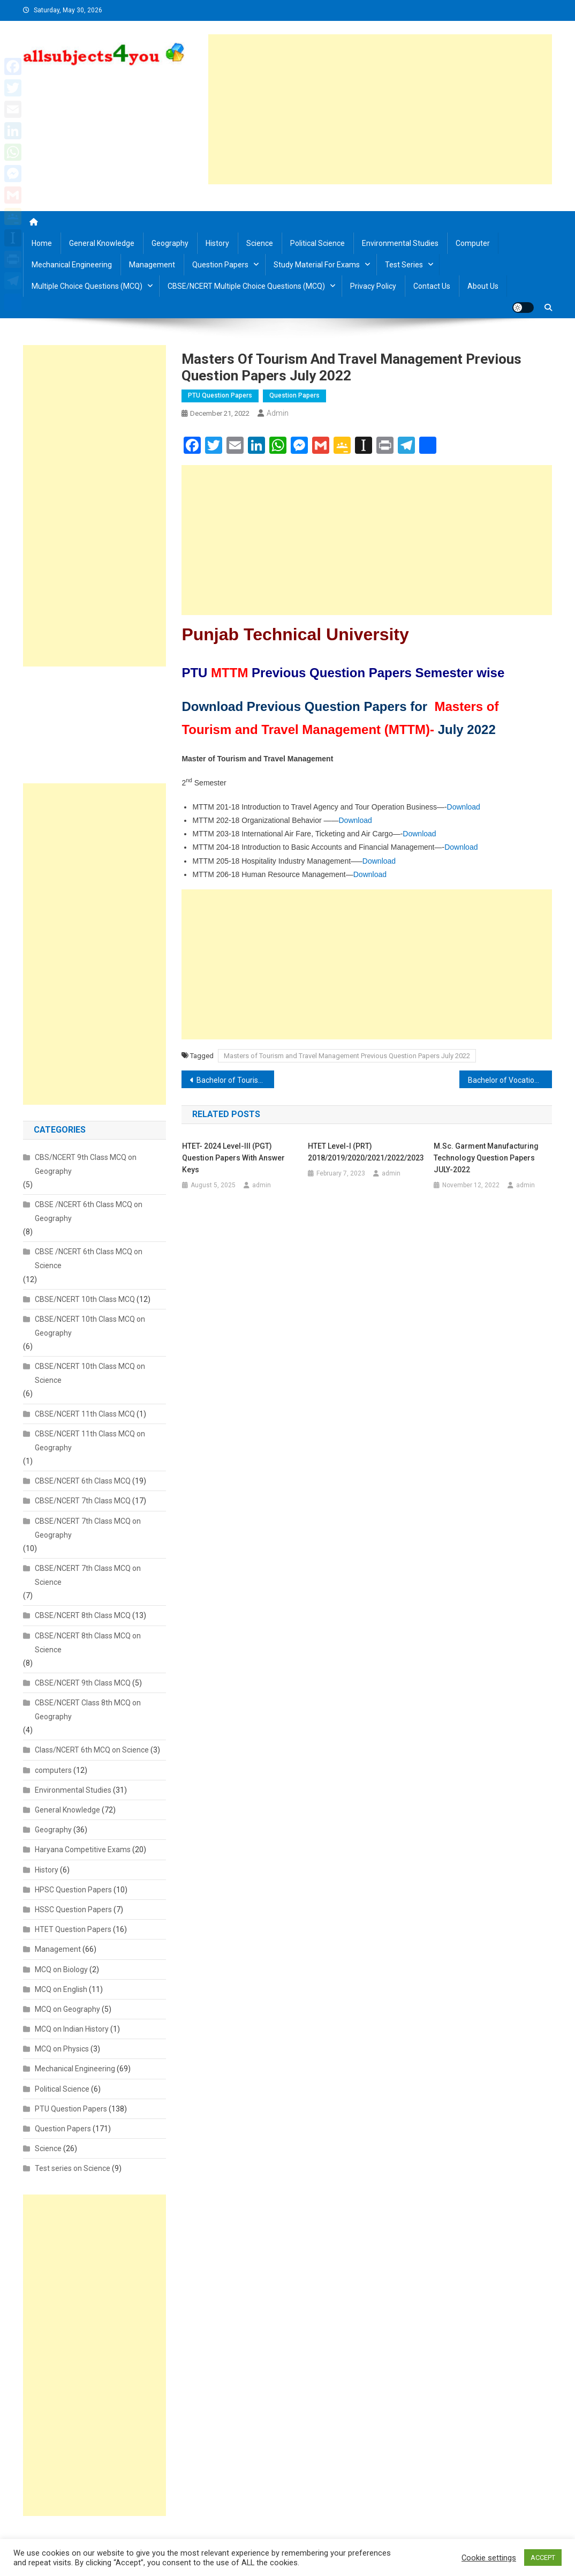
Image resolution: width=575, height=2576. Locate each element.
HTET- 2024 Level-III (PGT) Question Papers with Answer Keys (233, 1158)
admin (278, 413)
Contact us (431, 286)
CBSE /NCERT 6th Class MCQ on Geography (88, 1211)
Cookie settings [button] (488, 2558)
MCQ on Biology (61, 1969)
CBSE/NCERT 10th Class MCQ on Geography (90, 1326)
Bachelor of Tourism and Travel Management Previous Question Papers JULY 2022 (235, 1080)
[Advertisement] (380, 109)
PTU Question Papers (220, 395)
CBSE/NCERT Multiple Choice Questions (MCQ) (246, 286)
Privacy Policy (373, 286)
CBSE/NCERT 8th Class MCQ (83, 1615)
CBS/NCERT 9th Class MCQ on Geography (86, 1164)
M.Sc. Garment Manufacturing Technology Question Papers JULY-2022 (486, 1158)
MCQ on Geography (67, 2009)
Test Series (404, 264)
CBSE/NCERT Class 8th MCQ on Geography (88, 1709)
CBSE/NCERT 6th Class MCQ (83, 1481)
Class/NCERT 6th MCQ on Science (92, 1750)
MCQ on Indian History (72, 2029)
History (217, 243)
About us (482, 286)
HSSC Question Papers (73, 1909)
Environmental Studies (400, 243)
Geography (170, 243)
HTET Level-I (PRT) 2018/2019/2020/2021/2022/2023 (366, 1152)
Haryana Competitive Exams (83, 1849)
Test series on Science (72, 2168)
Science (259, 243)
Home (42, 243)
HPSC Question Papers (73, 1889)
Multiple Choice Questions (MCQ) (87, 286)
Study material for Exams (317, 264)
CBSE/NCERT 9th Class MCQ (83, 1683)
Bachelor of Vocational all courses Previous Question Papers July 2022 (510, 1080)
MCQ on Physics (62, 2049)
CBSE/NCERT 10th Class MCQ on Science (90, 1373)
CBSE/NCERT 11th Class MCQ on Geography (90, 1440)
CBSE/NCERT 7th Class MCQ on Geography (88, 1528)
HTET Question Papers (73, 1929)
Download (463, 807)
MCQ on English (61, 1989)
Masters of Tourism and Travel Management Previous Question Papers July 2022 (347, 1056)
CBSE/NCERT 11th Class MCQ (85, 1414)
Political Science (317, 243)
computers (53, 1770)
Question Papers (220, 264)
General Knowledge (101, 243)
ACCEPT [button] (543, 2557)
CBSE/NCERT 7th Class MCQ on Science (88, 1575)
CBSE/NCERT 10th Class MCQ (85, 1299)
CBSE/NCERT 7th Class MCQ (83, 1500)
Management (152, 264)
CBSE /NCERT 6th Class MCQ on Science (88, 1258)
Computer (473, 243)
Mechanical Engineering (72, 264)
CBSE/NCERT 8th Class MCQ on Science (88, 1642)
